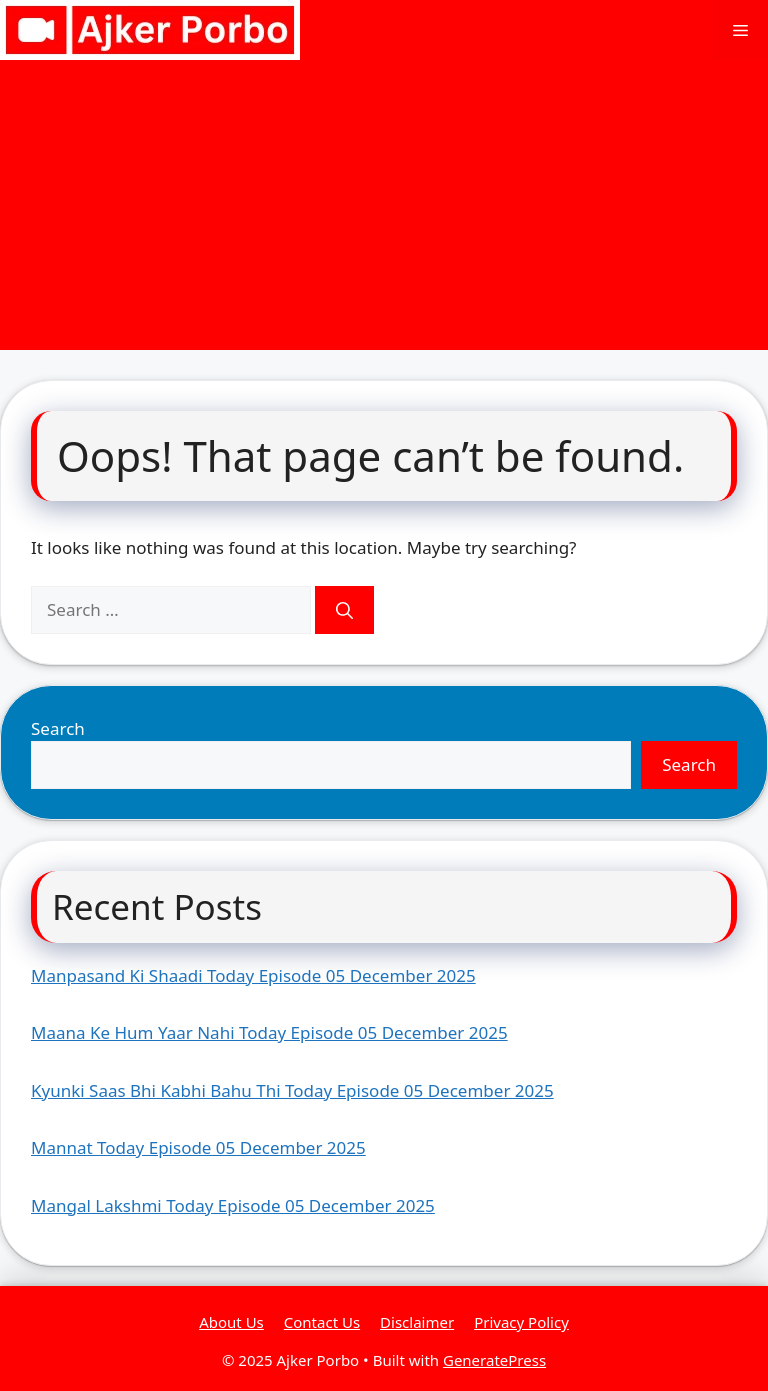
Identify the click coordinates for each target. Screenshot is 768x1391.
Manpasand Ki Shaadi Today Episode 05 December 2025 (253, 975)
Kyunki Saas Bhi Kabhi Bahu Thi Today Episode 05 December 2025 (292, 1090)
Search (58, 728)
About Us (231, 1322)
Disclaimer (417, 1322)
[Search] (344, 610)
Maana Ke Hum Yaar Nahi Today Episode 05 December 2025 (269, 1032)
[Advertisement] (384, 210)
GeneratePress (494, 1360)
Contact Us (322, 1322)
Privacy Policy (521, 1322)
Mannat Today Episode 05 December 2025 (198, 1147)
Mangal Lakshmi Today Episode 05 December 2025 (233, 1205)
